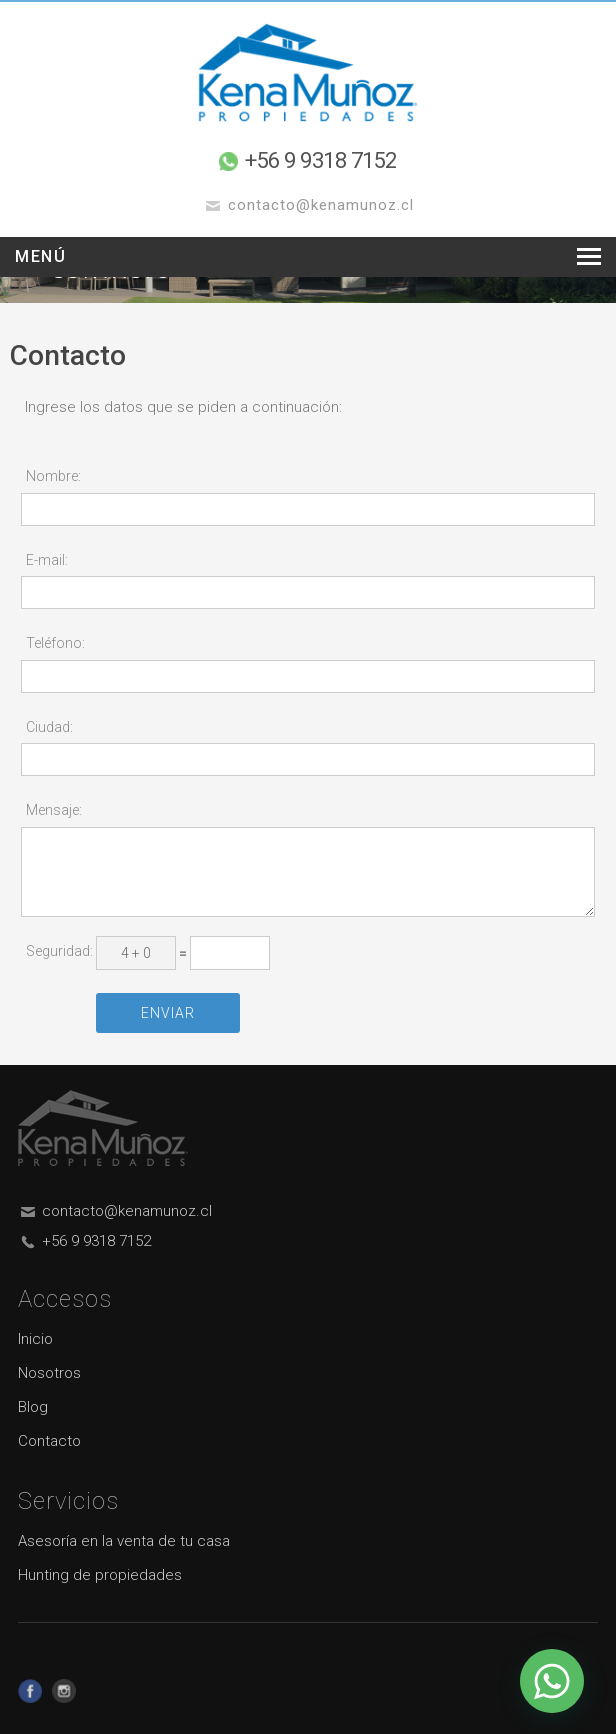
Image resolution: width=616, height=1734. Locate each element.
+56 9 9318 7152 (321, 160)
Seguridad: (59, 951)
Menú (40, 256)
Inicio (35, 1339)
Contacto (49, 1441)
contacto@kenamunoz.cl (127, 1211)
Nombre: (53, 476)
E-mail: (47, 560)
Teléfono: (55, 643)
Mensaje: (54, 810)
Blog (33, 1407)
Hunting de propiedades (100, 1575)
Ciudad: (49, 727)
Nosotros (49, 1373)
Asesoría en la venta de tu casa (124, 1541)
